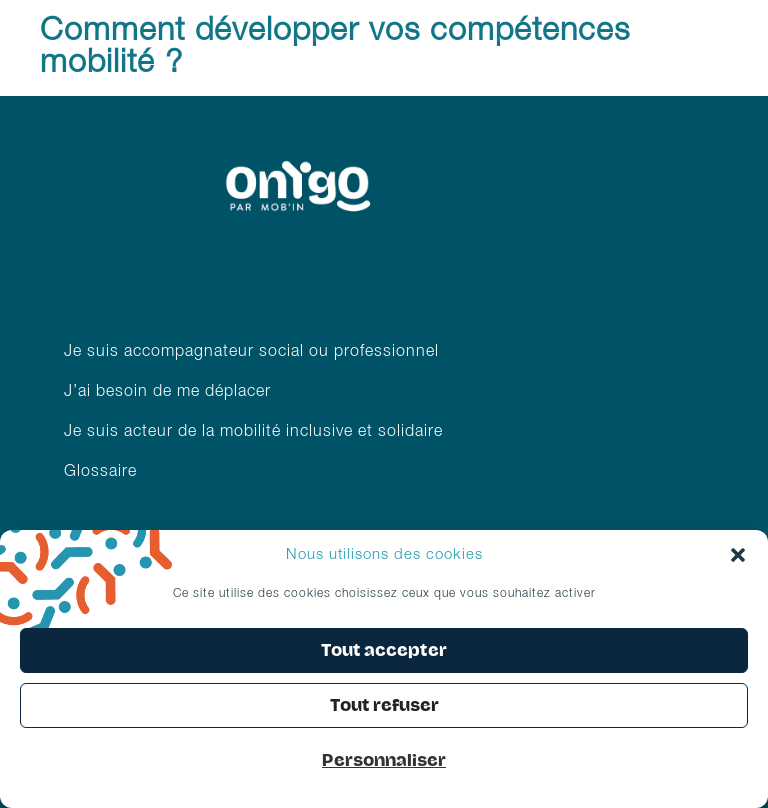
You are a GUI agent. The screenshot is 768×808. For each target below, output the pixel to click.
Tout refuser (384, 705)
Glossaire (100, 472)
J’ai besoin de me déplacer (167, 392)
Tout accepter (384, 650)
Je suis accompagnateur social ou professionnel (251, 352)
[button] (738, 555)
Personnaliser (384, 760)
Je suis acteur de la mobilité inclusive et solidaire (256, 432)
